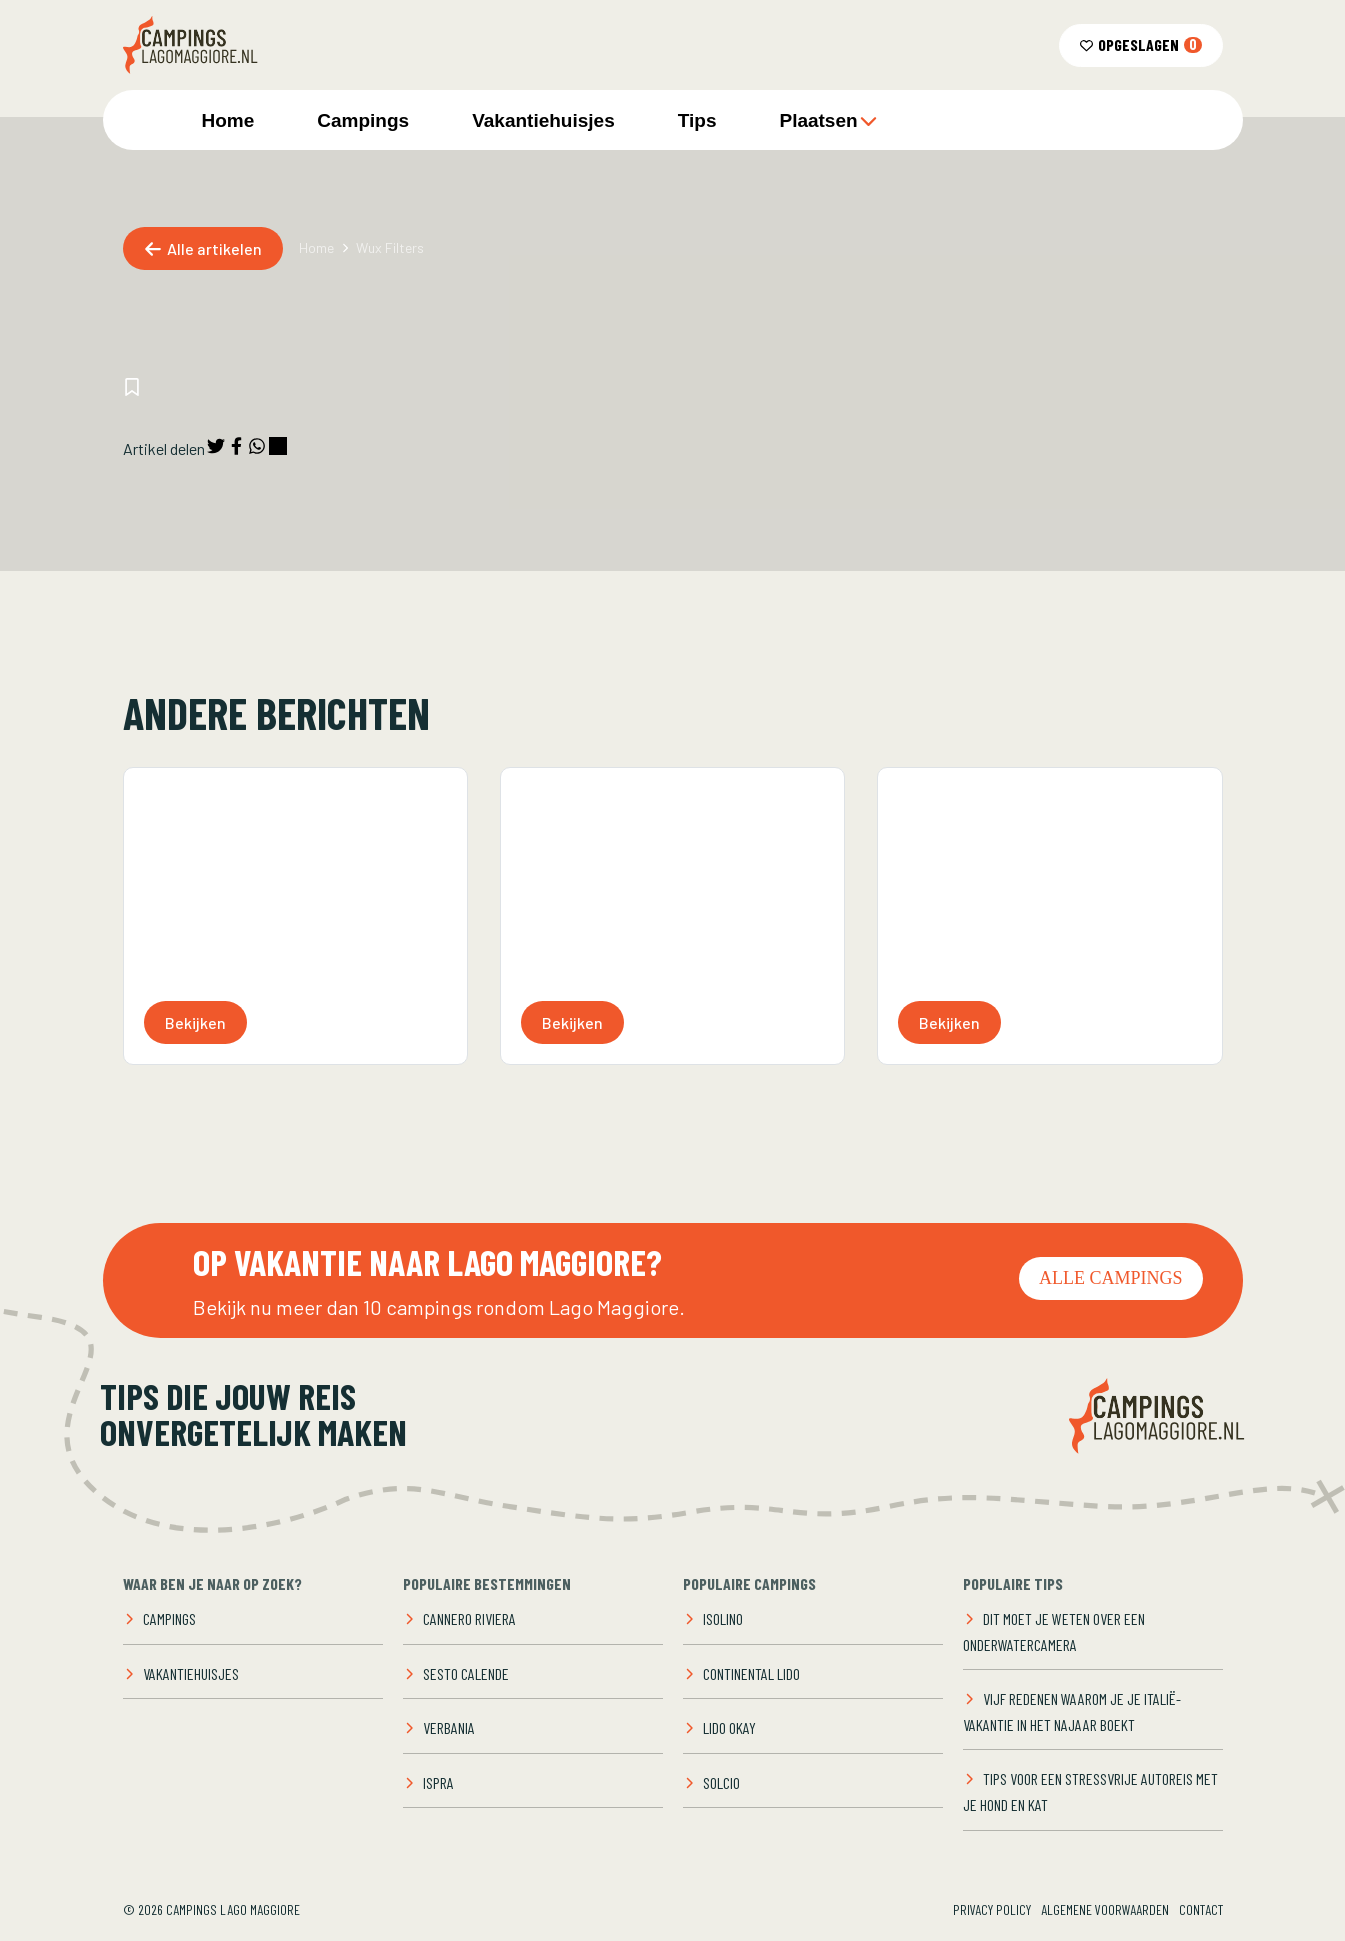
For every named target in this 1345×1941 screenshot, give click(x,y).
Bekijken (195, 1022)
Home (228, 120)
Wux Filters (390, 247)
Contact (1201, 1909)
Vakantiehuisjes (543, 120)
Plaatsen (828, 120)
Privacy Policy (992, 1909)
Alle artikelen (203, 248)
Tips (697, 120)
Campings (363, 120)
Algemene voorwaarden (1105, 1909)
